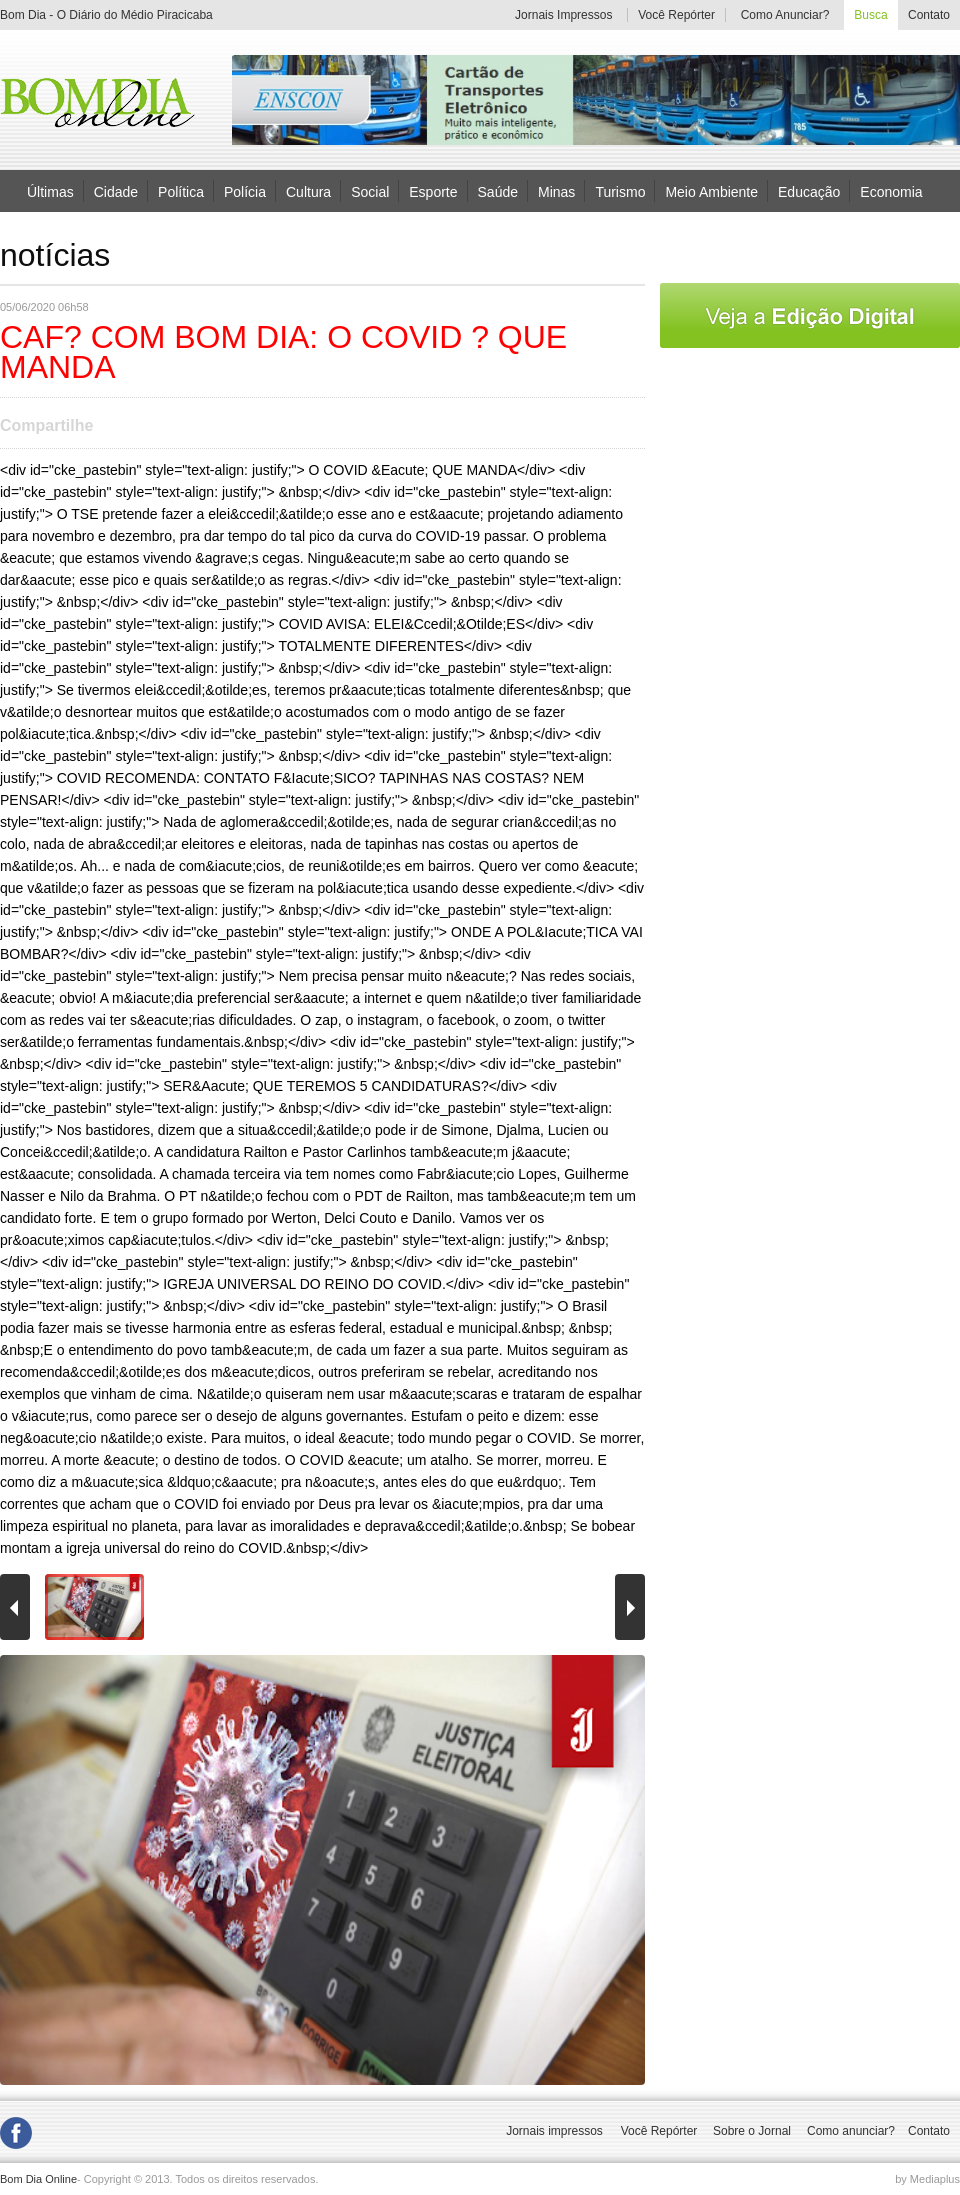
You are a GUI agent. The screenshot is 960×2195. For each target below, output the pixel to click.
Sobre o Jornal (752, 2131)
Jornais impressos (554, 2131)
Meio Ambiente (711, 191)
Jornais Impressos (563, 15)
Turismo (620, 191)
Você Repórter (676, 15)
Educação (809, 191)
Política (181, 191)
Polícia (245, 191)
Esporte (433, 191)
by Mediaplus (927, 2179)
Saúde (498, 191)
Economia (891, 191)
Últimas (50, 191)
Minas (556, 191)
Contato (929, 15)
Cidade (116, 191)
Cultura (308, 191)
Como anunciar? (851, 2131)
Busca (870, 15)
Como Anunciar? (785, 15)
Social (370, 191)
